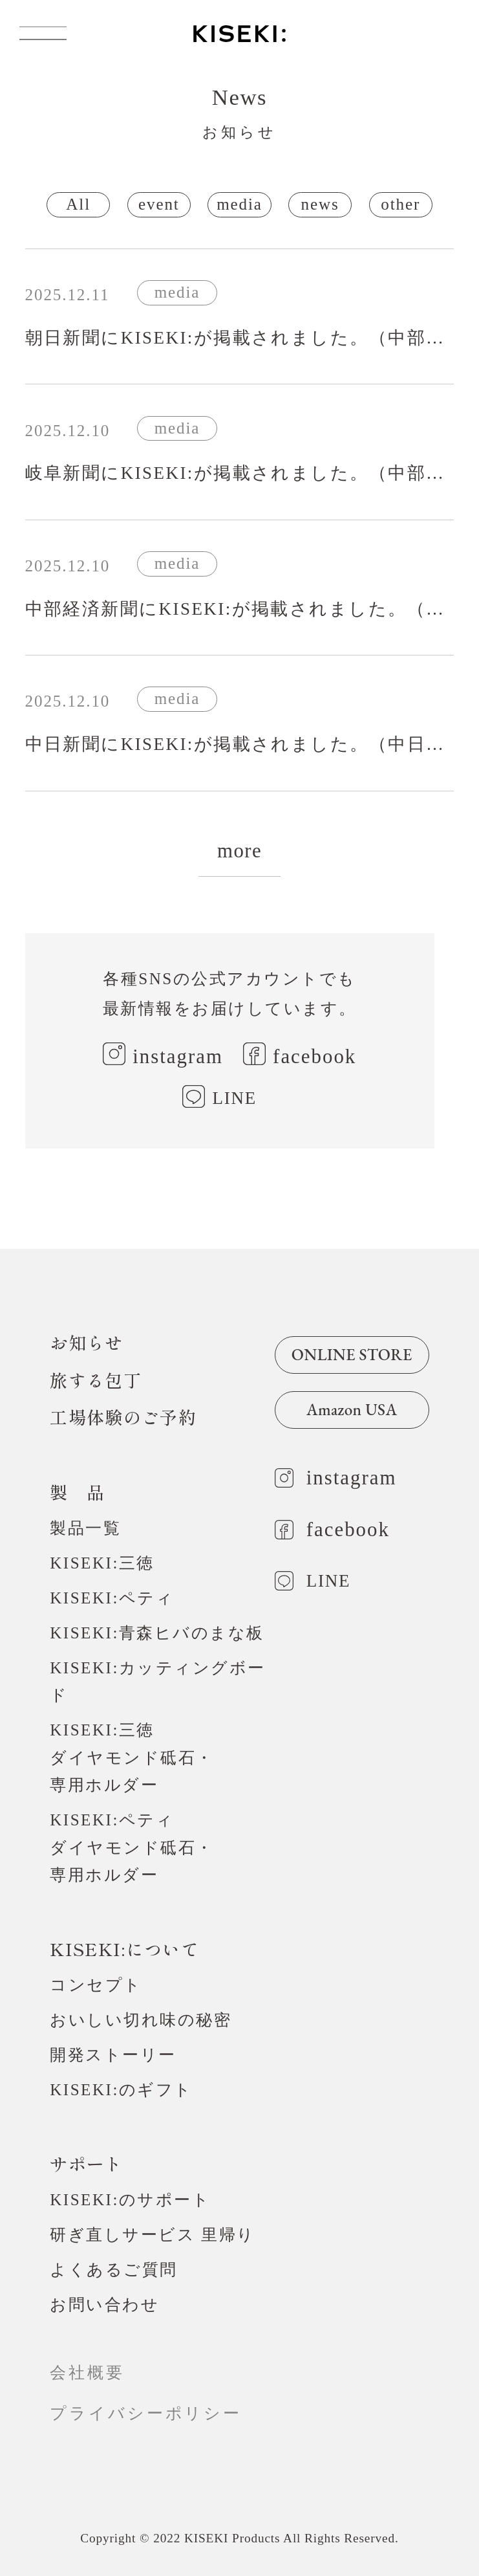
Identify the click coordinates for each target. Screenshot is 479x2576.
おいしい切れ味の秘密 (140, 2020)
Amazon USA (351, 1409)
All (78, 204)
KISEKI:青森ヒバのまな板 (157, 1633)
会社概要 (87, 2372)
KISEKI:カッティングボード (158, 1681)
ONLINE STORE (352, 1354)
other (400, 204)
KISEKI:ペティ (112, 1598)
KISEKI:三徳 (102, 1563)
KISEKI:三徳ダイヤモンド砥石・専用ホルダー (132, 1757)
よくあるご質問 (114, 2269)
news (320, 204)
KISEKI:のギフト (121, 2089)
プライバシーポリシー (155, 2413)
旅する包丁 (96, 1380)
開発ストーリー (113, 2055)
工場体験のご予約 (123, 1416)
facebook (314, 1056)
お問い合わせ (104, 2304)
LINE (235, 1098)
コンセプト (96, 1985)
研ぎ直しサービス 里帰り (152, 2234)
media (239, 204)
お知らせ (86, 1342)
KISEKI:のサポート (130, 2199)
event (159, 204)
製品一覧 (85, 1528)
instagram (178, 1056)
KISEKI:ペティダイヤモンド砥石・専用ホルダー (132, 1847)
